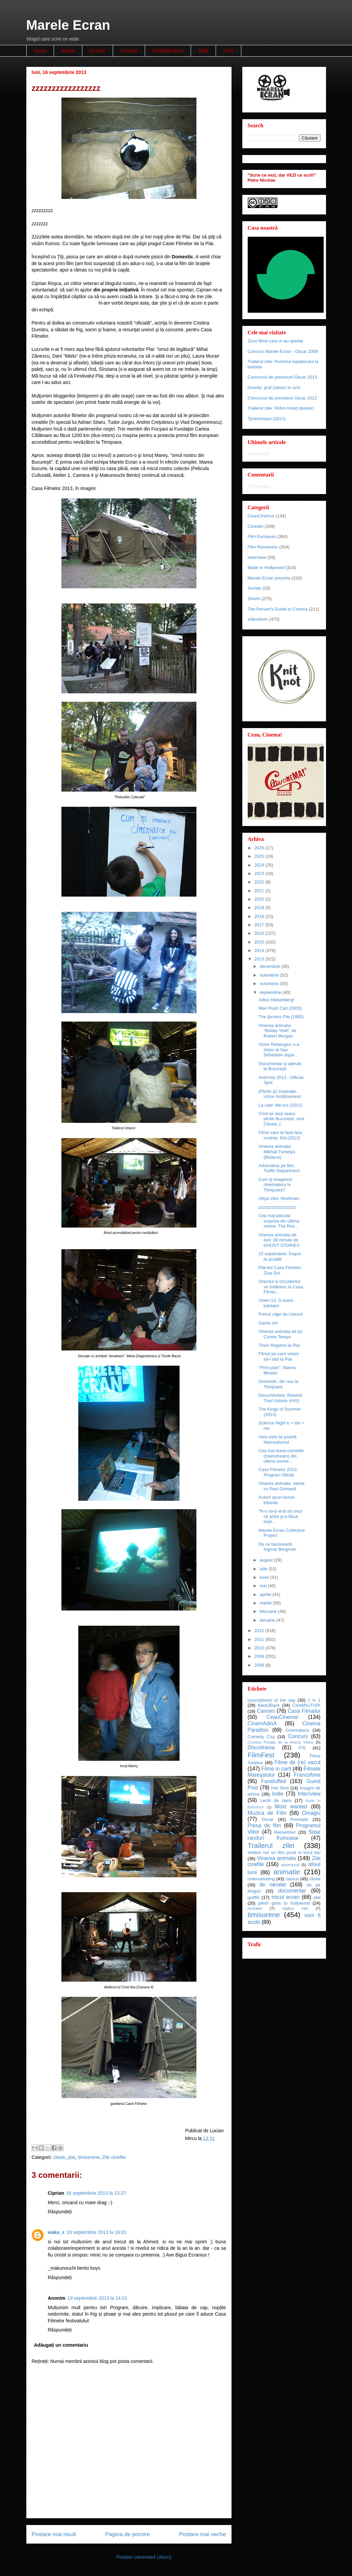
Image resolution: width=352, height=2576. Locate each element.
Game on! (268, 1322)
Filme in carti (276, 1769)
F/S (302, 1747)
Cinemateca (297, 1730)
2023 (260, 873)
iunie (265, 1577)
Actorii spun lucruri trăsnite (277, 1500)
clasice (292, 1878)
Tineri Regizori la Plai (279, 1345)
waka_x (56, 2232)
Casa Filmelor (304, 1711)
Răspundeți (60, 2211)
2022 (260, 881)
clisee (59, 2157)
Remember (285, 1832)
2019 (260, 907)
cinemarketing (261, 1878)
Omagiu (311, 1813)
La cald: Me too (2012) (280, 1105)
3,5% (228, 50)
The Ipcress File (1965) (281, 1016)
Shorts (254, 598)
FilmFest (261, 1755)
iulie (264, 1568)
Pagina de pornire (127, 2534)
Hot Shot (280, 1788)
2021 (260, 890)
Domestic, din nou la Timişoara (278, 1384)
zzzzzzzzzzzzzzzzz (277, 1207)
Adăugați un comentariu (61, 2345)
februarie (269, 1611)
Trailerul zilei (271, 1845)
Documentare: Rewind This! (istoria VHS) (280, 1398)
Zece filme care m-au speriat (275, 340)
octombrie (270, 983)
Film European (262, 536)
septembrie (271, 992)
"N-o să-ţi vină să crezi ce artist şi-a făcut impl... (280, 1516)
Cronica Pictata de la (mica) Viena (281, 1742)
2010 (260, 1647)
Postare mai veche (202, 2534)
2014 (260, 950)
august (267, 1560)
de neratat (273, 1884)
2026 (260, 847)
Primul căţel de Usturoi (281, 1314)
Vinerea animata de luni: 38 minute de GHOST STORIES (279, 1240)
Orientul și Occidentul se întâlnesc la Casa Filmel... (281, 1286)
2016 (260, 933)
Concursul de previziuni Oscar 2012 (282, 398)
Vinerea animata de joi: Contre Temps (281, 1334)
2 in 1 (314, 1700)
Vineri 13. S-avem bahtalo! (276, 1303)
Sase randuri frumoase (284, 1835)
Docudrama (261, 1747)
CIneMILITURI (306, 1705)
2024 (260, 865)
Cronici (97, 50)
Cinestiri (256, 526)
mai (264, 1585)
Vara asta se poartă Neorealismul (278, 1439)
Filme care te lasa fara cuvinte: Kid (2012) (280, 1135)
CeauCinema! (261, 515)
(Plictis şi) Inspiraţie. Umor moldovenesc (280, 1094)
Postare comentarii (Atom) (143, 2557)
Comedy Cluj (261, 1736)
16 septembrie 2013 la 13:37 (96, 2193)
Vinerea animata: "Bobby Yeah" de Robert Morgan (277, 1030)
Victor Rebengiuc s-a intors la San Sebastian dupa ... (279, 1049)
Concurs (298, 1736)
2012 (260, 1630)
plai (71, 2157)
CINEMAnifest (168, 50)
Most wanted (291, 1806)
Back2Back (269, 1705)
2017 (260, 924)
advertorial (290, 1864)
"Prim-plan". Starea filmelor (277, 1370)
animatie (286, 1872)
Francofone (307, 1775)
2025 (260, 856)
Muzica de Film (267, 1813)
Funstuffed (273, 1781)
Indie (277, 1794)
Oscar (268, 1819)
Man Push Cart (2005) (280, 1008)
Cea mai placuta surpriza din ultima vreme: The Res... (279, 1221)
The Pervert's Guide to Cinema (278, 609)
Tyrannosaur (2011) (267, 418)
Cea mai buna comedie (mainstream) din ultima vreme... (281, 1456)
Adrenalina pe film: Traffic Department (279, 1168)
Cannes (266, 1711)
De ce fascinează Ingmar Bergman (277, 1547)
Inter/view (257, 557)
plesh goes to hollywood (284, 1903)
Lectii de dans (276, 1800)
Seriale (254, 588)
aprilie (266, 1594)
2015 (260, 942)
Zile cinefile (114, 2157)
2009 (260, 1656)
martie (266, 1602)
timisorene (89, 2157)
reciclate (255, 1908)
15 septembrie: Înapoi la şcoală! (280, 1256)
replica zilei (295, 1908)
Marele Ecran (68, 25)
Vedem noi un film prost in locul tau (284, 1852)
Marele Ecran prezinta (269, 578)
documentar (292, 1891)
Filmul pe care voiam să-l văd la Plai (279, 1356)
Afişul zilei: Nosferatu (279, 1198)
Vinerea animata (276, 1858)
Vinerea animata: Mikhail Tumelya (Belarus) (277, 1151)
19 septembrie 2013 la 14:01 (97, 2298)
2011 (260, 1639)
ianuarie (268, 1620)
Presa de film (264, 1825)
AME (203, 50)
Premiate (299, 1819)
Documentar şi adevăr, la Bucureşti (280, 1066)
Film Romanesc (263, 546)
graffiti (254, 1897)
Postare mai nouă (54, 2534)
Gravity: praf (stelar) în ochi (274, 387)
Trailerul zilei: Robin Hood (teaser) (281, 408)
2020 (260, 899)
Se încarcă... (260, 453)
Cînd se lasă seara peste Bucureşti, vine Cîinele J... (281, 1119)
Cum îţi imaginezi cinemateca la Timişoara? (275, 1184)
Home (40, 50)
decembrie (270, 966)
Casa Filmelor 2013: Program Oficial (278, 1472)
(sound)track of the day (272, 1700)
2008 (260, 1665)
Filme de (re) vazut (297, 1762)
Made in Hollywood (266, 567)
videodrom (258, 619)
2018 (260, 916)
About (68, 50)
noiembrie (270, 975)
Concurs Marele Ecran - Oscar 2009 (283, 351)
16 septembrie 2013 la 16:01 (96, 2232)
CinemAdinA (262, 1723)
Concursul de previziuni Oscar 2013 (282, 377)
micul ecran (286, 1897)
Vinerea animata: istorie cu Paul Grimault (281, 1486)
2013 (260, 958)
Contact (129, 50)
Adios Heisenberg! (276, 999)
